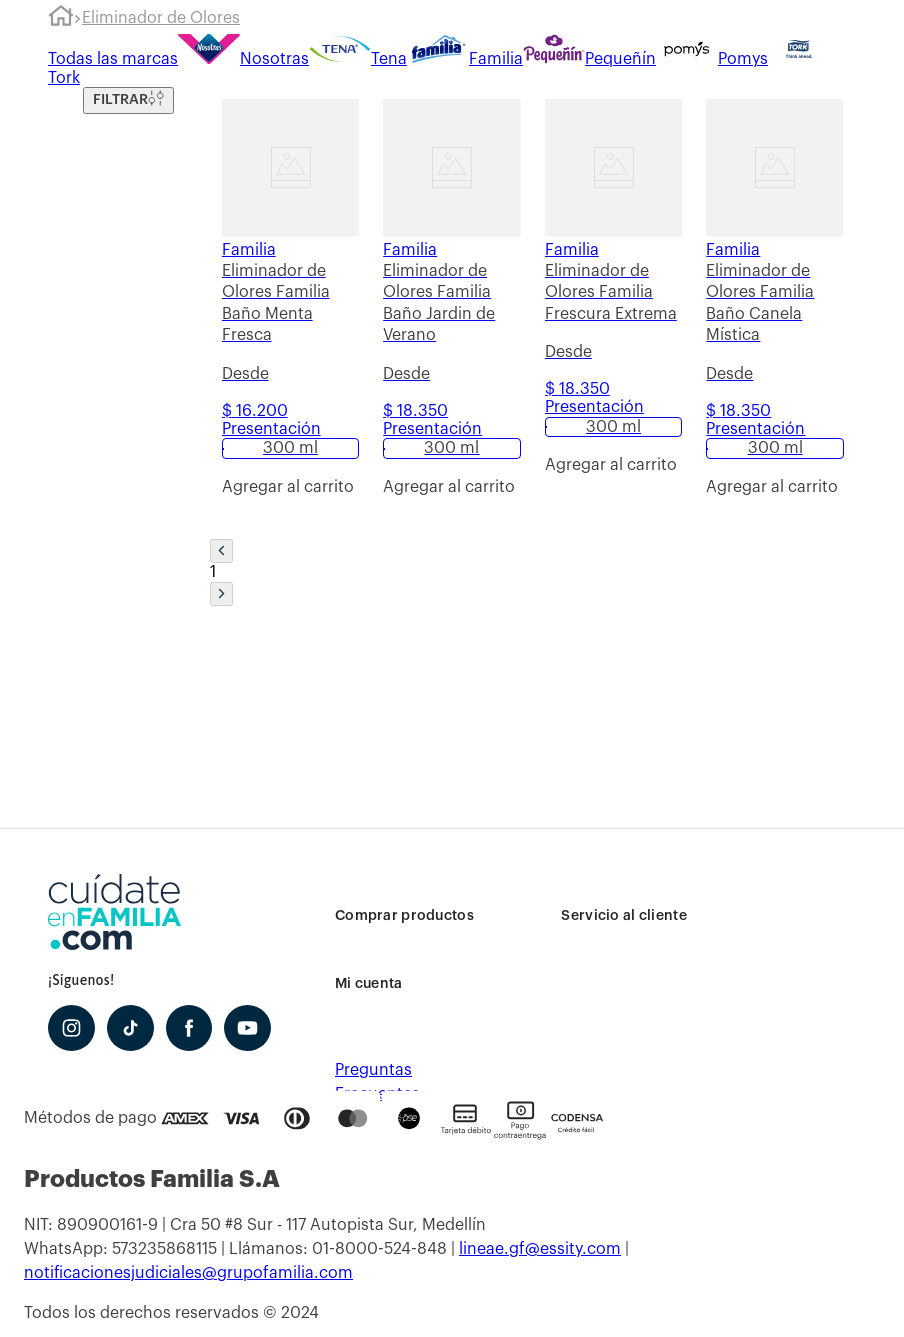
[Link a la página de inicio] (61, 19)
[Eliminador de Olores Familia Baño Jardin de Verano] (452, 313)
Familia (465, 59)
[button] (291, 448)
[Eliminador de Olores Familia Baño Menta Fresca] (291, 313)
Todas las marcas (113, 59)
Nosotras (243, 59)
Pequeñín (589, 59)
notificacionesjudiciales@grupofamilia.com (188, 1273)
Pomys (712, 59)
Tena (358, 59)
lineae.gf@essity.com (540, 1249)
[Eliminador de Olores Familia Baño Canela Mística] (775, 313)
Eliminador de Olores (161, 18)
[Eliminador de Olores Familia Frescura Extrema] (614, 313)
